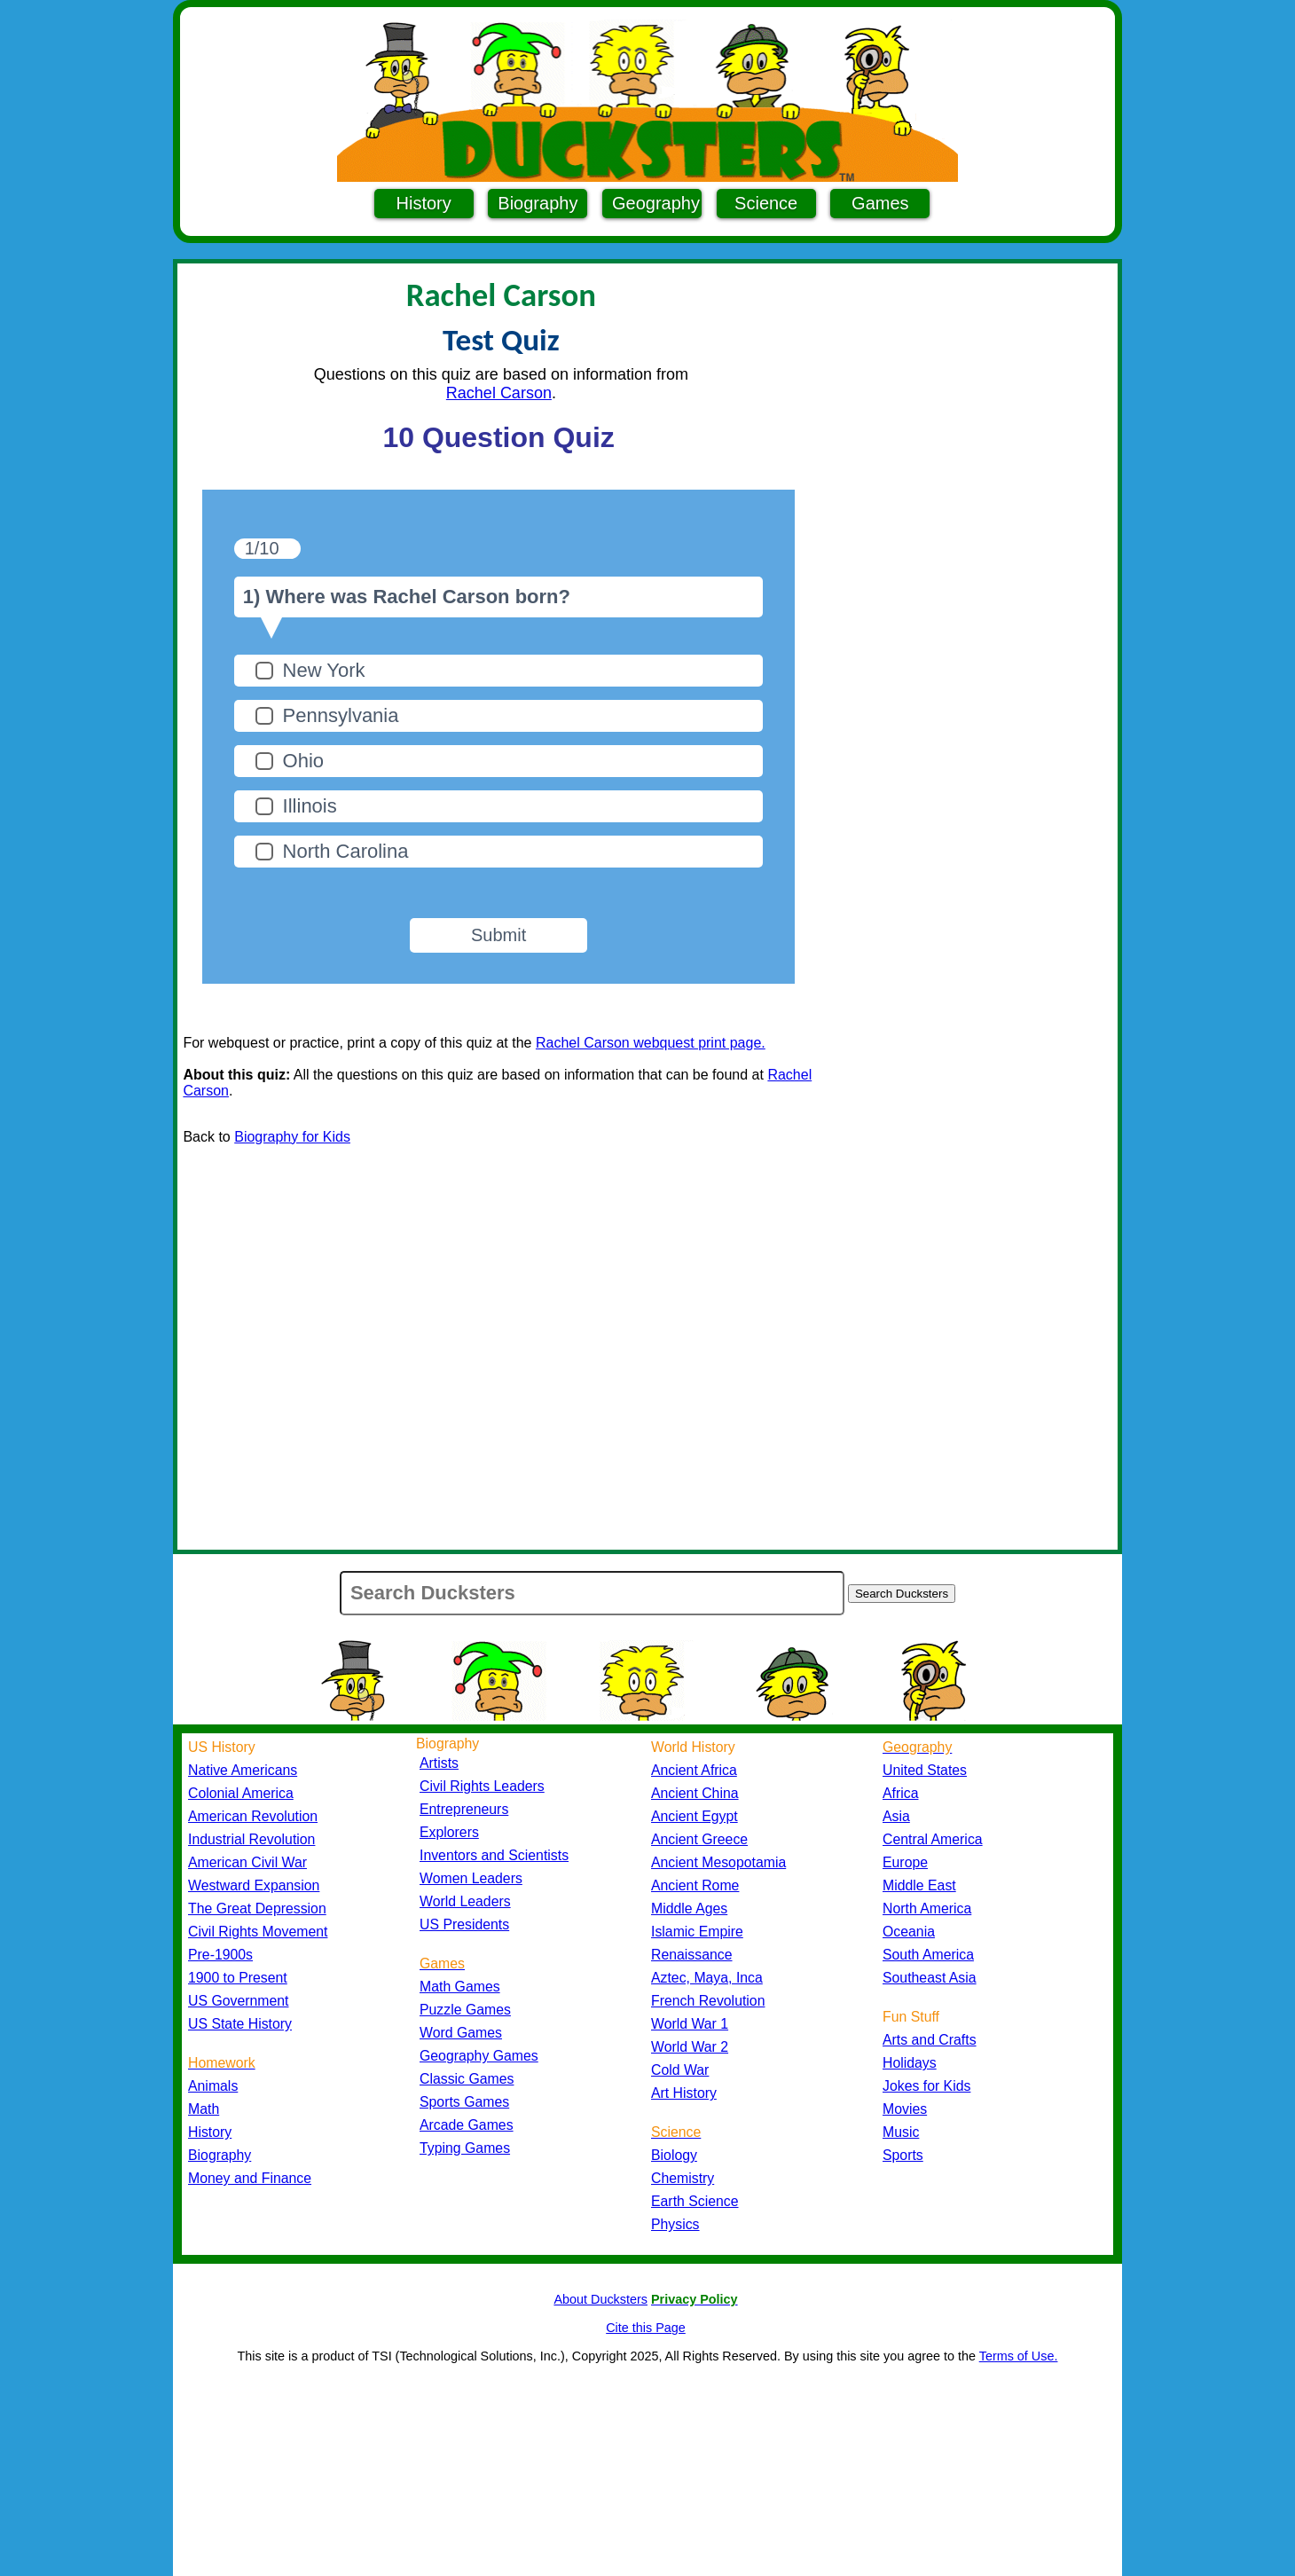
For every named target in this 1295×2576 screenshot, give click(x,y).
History (423, 203)
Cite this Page (646, 2328)
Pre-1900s (220, 1954)
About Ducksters (600, 2299)
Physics (675, 2224)
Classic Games (467, 2078)
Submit (498, 935)
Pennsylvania (341, 715)
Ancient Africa (694, 1770)
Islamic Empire (697, 1931)
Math (203, 2109)
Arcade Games (467, 2124)
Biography (537, 203)
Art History (684, 2093)
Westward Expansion (253, 1885)
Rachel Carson (499, 393)
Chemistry (682, 2178)
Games (880, 203)
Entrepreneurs (464, 1809)
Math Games (460, 1986)
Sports (903, 2155)
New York (324, 670)
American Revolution (253, 1816)
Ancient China (695, 1793)
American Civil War (247, 1862)
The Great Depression (257, 1908)
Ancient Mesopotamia (718, 1862)
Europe (905, 1862)
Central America (933, 1839)
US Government (238, 2000)
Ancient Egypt (694, 1816)
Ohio (303, 761)
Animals (213, 2085)
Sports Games (464, 2101)
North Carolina (346, 851)
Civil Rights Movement (257, 1931)
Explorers (449, 1832)
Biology (674, 2155)
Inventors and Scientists (494, 1855)
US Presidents (464, 1924)
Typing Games (465, 2148)
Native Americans (242, 1770)
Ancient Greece (699, 1839)
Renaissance (692, 1954)
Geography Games (479, 2055)
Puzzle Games (465, 2009)
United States (925, 1770)
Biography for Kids (292, 1136)
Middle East (919, 1885)
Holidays (910, 2062)
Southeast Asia (930, 1977)
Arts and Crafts (930, 2039)
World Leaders (465, 1901)
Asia (896, 1816)
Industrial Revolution (251, 1839)
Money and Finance (249, 2178)
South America (928, 1954)
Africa (900, 1793)
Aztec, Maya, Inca (707, 1977)
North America (927, 1908)
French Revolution (708, 2000)
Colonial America (241, 1793)
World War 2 (689, 2046)
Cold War (680, 2069)
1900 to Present (237, 1977)
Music (901, 2132)
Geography (656, 203)
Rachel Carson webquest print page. (650, 1042)
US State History (240, 2023)
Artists (439, 1763)
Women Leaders (471, 1878)
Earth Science (695, 2201)
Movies (905, 2109)
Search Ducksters (901, 1593)
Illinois (310, 806)
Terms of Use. (1018, 2356)
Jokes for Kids (926, 2085)
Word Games (461, 2032)
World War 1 (689, 2023)
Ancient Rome (695, 1885)
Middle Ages (689, 1908)
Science (765, 203)
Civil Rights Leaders (482, 1786)
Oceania (909, 1931)
